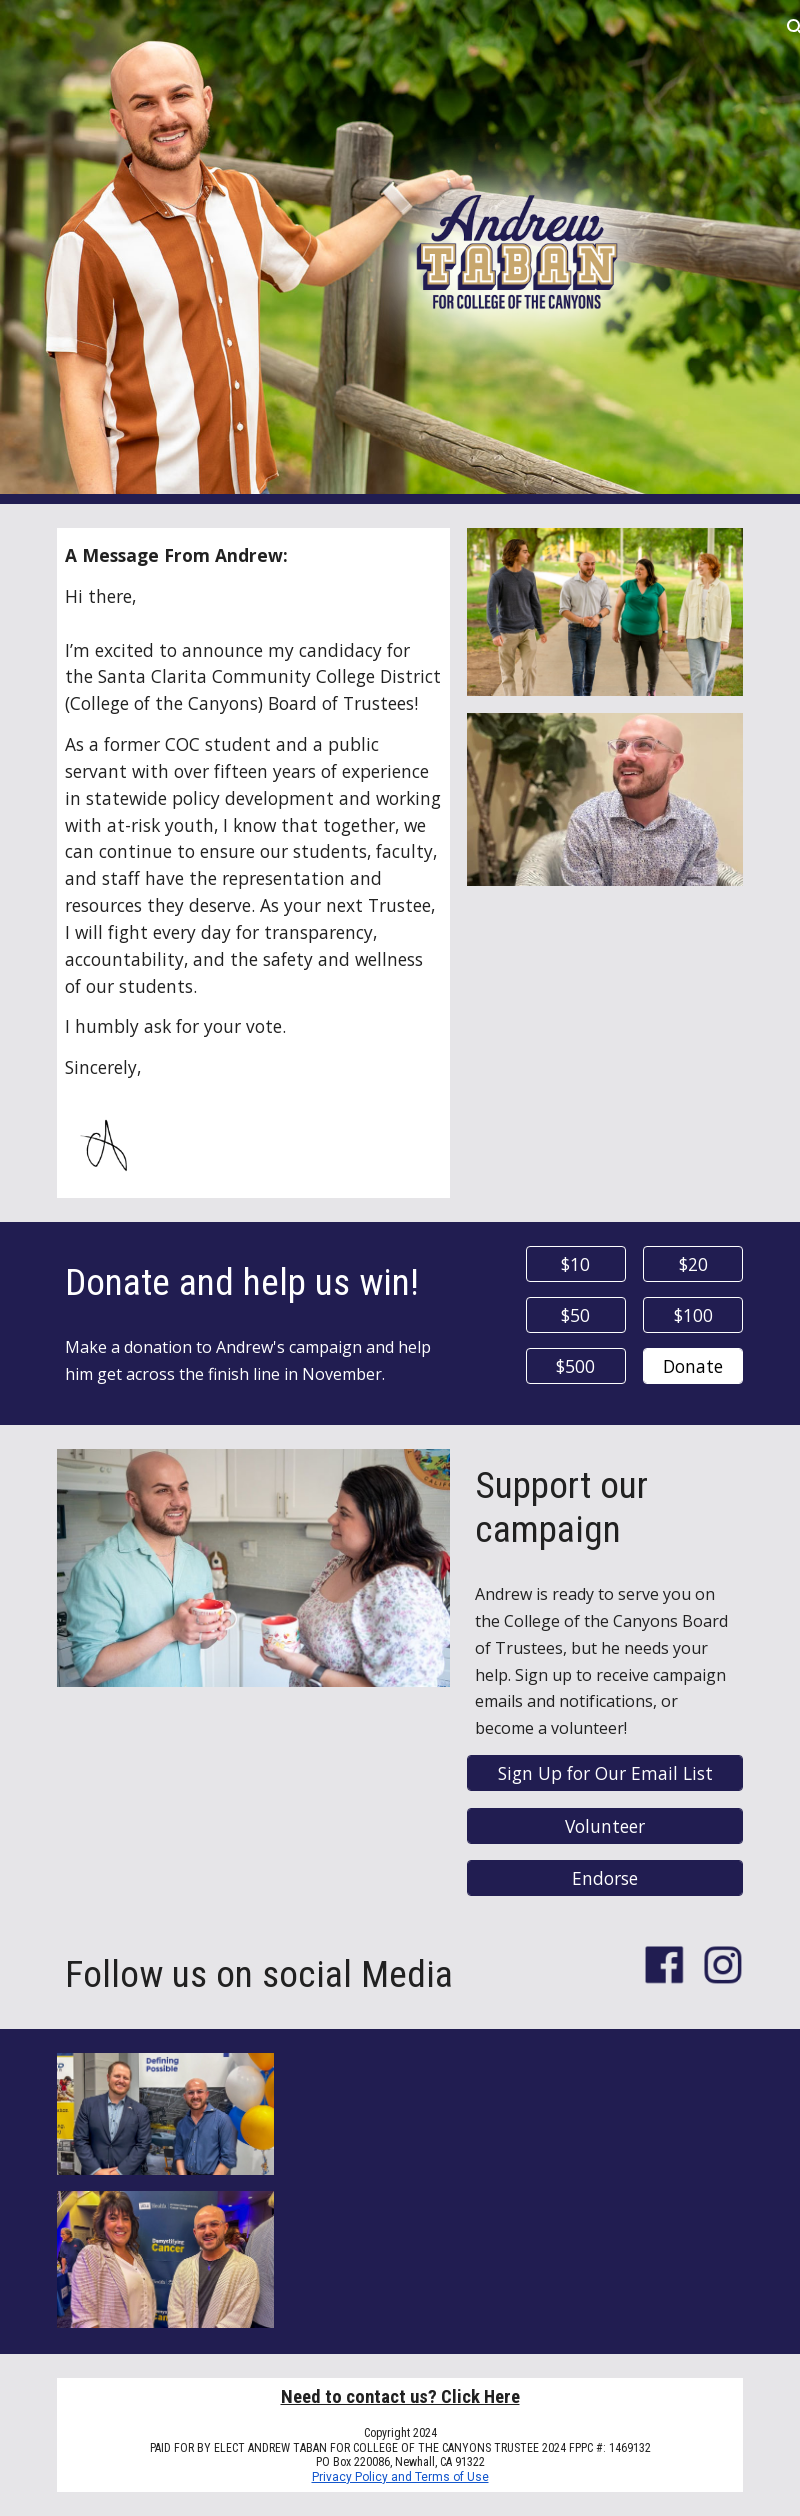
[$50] (576, 1315)
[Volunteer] (605, 1825)
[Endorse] (605, 1878)
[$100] (693, 1315)
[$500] (576, 1366)
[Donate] (693, 1366)
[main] (253, 811)
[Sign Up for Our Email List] (605, 1773)
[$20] (693, 1264)
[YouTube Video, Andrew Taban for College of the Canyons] (517, 2191)
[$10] (576, 1264)
